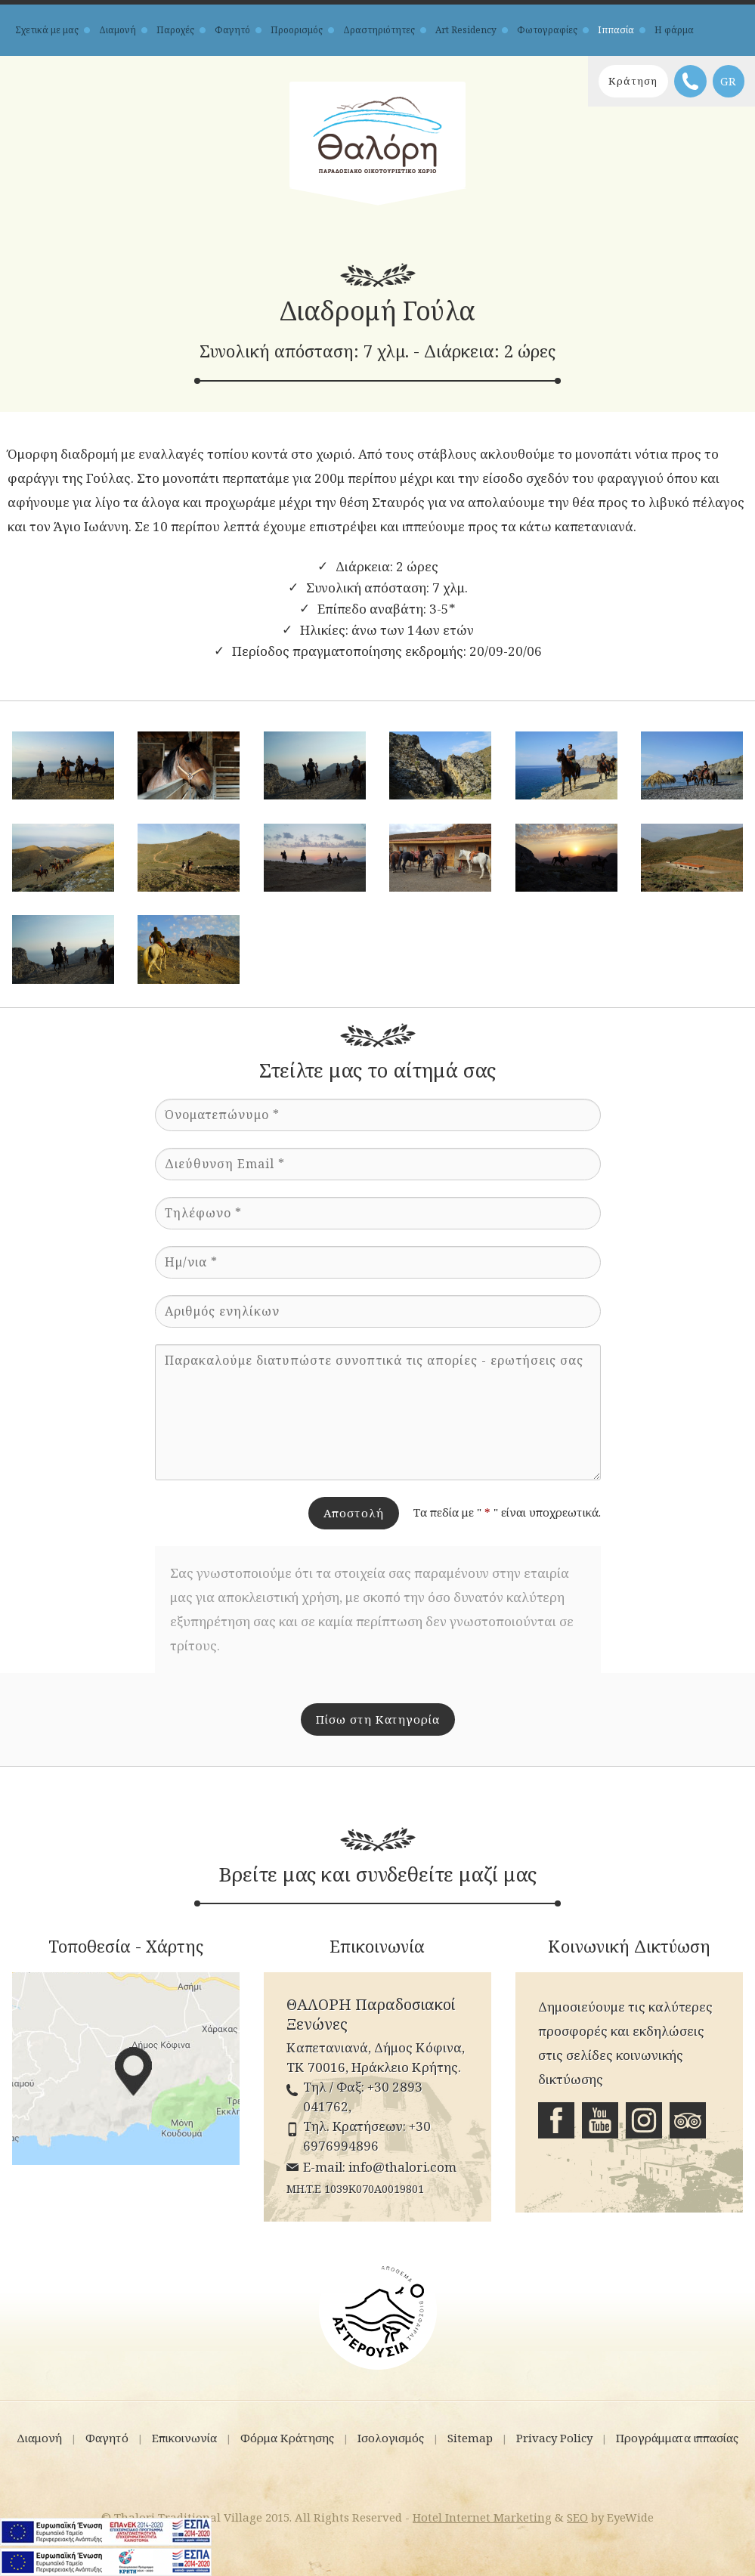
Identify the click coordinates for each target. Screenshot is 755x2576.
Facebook (556, 2120)
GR (728, 80)
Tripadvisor (688, 2120)
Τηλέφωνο (686, 81)
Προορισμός (297, 29)
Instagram (644, 2120)
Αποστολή (353, 1512)
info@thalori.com (402, 2165)
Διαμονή (117, 29)
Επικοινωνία (184, 2434)
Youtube (600, 2120)
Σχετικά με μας (47, 29)
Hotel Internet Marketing (482, 2514)
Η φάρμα (674, 29)
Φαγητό (232, 29)
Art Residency (466, 29)
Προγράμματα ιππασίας (677, 2434)
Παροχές (175, 29)
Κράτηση (617, 80)
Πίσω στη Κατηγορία (378, 1719)
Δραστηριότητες (379, 29)
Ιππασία (616, 29)
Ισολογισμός (390, 2434)
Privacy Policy (554, 2434)
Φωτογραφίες (547, 29)
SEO (577, 2514)
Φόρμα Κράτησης (287, 2434)
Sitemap (470, 2434)
